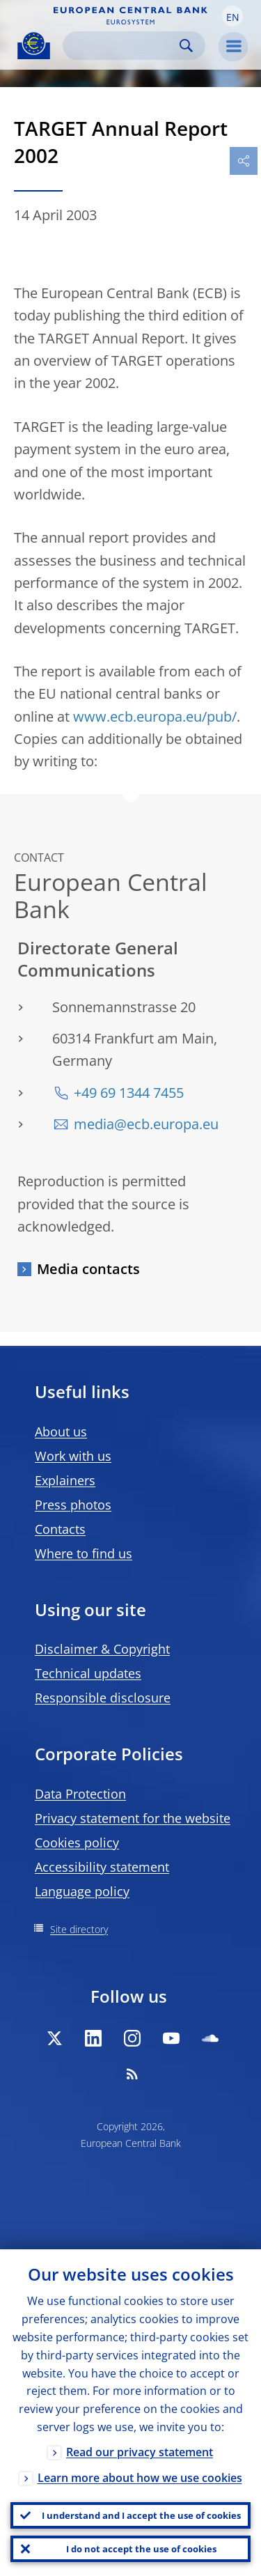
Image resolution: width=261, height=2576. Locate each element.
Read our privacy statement (139, 2452)
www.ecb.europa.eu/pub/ (155, 716)
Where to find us (83, 1553)
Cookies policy (77, 1842)
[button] (232, 16)
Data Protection (80, 1793)
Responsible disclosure (103, 1697)
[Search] (123, 45)
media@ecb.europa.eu (146, 1124)
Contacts (60, 1529)
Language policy (82, 1891)
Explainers (65, 1480)
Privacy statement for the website (132, 1818)
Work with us (73, 1456)
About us (61, 1431)
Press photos (73, 1504)
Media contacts (88, 1268)
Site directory (79, 1929)
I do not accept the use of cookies (141, 2549)
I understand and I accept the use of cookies (141, 2515)
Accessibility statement (102, 1867)
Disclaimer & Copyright (102, 1648)
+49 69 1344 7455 (129, 1092)
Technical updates (88, 1673)
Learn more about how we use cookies (140, 2477)
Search (186, 45)
